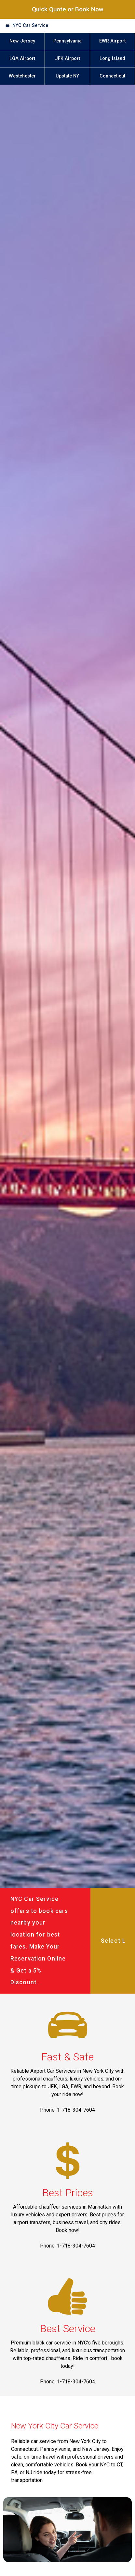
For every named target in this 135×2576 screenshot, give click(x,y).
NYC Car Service (30, 25)
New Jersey (22, 41)
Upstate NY (67, 76)
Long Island (112, 58)
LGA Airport (22, 58)
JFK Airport (67, 58)
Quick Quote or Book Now (67, 9)
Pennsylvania (67, 41)
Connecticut (112, 76)
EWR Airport (112, 41)
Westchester (22, 76)
